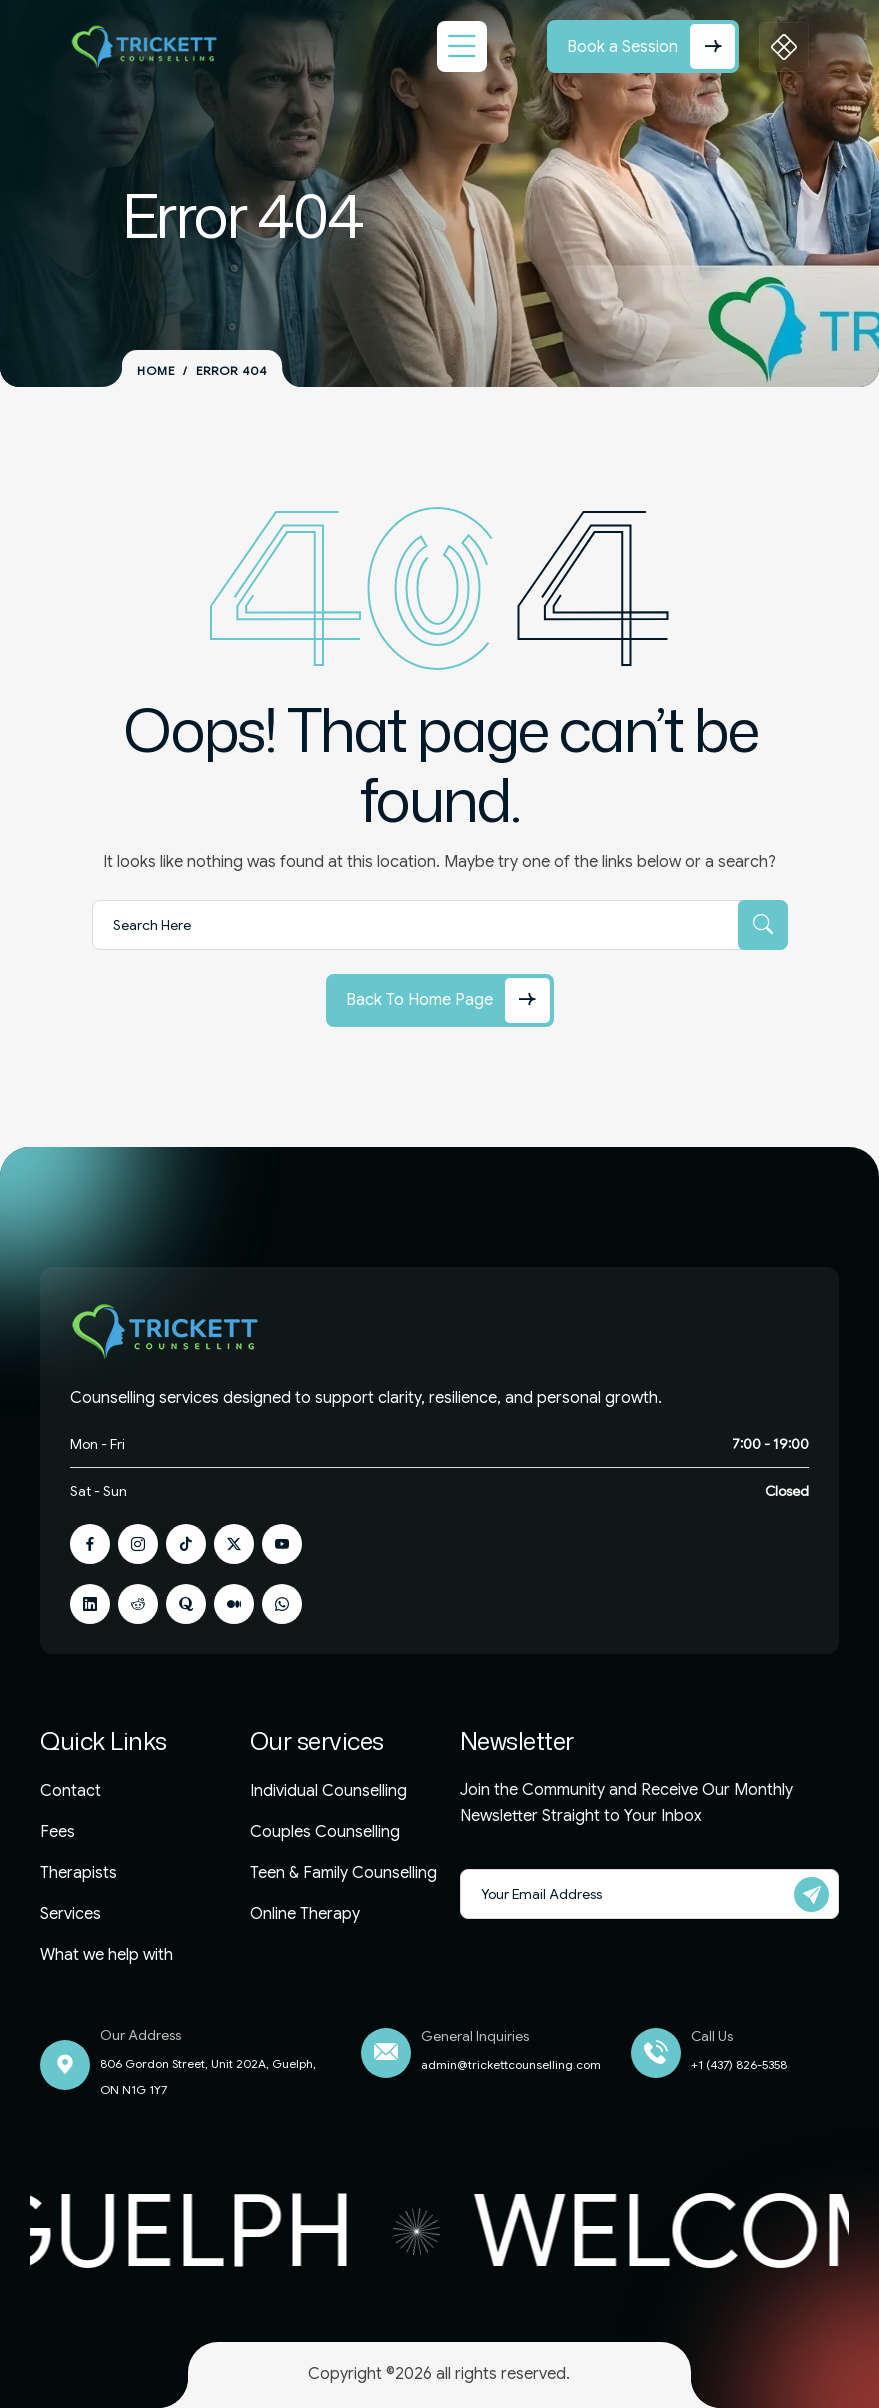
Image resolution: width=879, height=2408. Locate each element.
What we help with (106, 1955)
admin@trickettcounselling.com (511, 2064)
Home (156, 371)
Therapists (78, 1873)
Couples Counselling (325, 1832)
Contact (70, 1791)
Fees (57, 1832)
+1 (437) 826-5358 (739, 2064)
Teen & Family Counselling (343, 1873)
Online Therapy (305, 1914)
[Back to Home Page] (440, 1000)
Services (70, 1914)
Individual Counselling (328, 1791)
